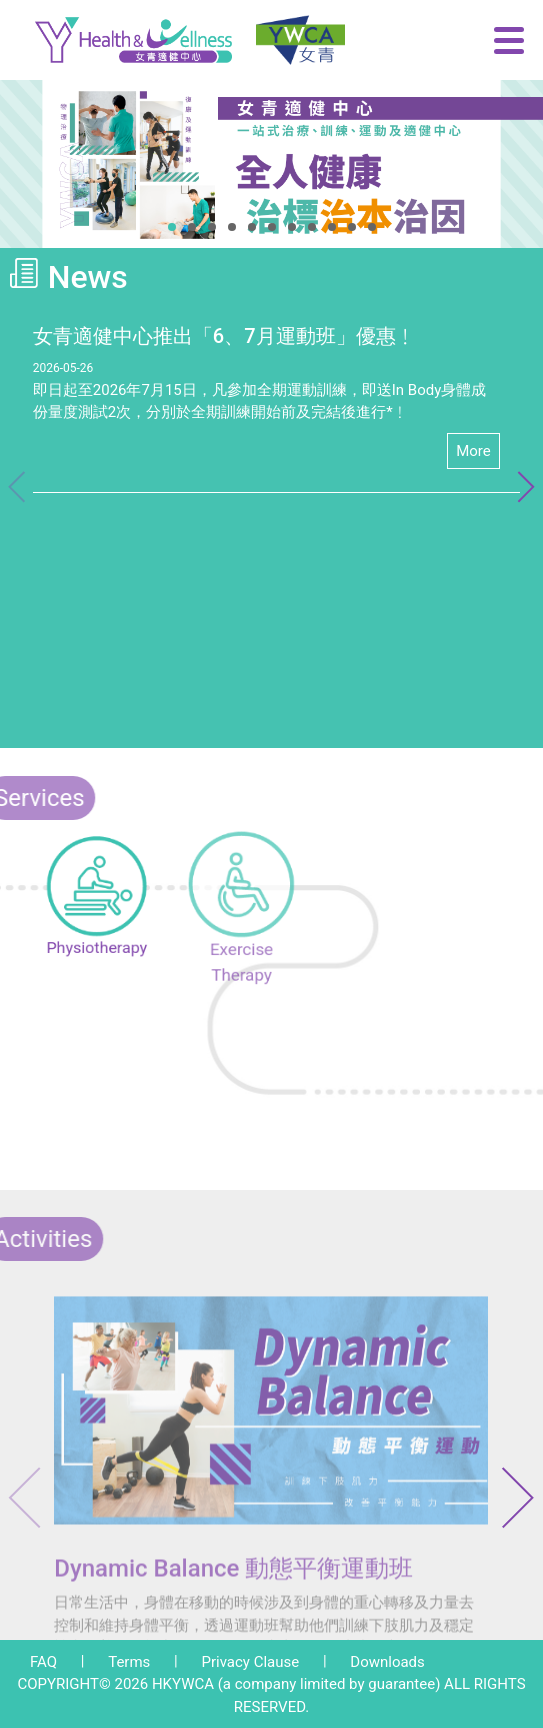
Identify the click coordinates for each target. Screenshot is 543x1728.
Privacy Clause (250, 1662)
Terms (129, 1662)
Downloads (387, 1662)
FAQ (43, 1662)
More (473, 451)
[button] (172, 227)
